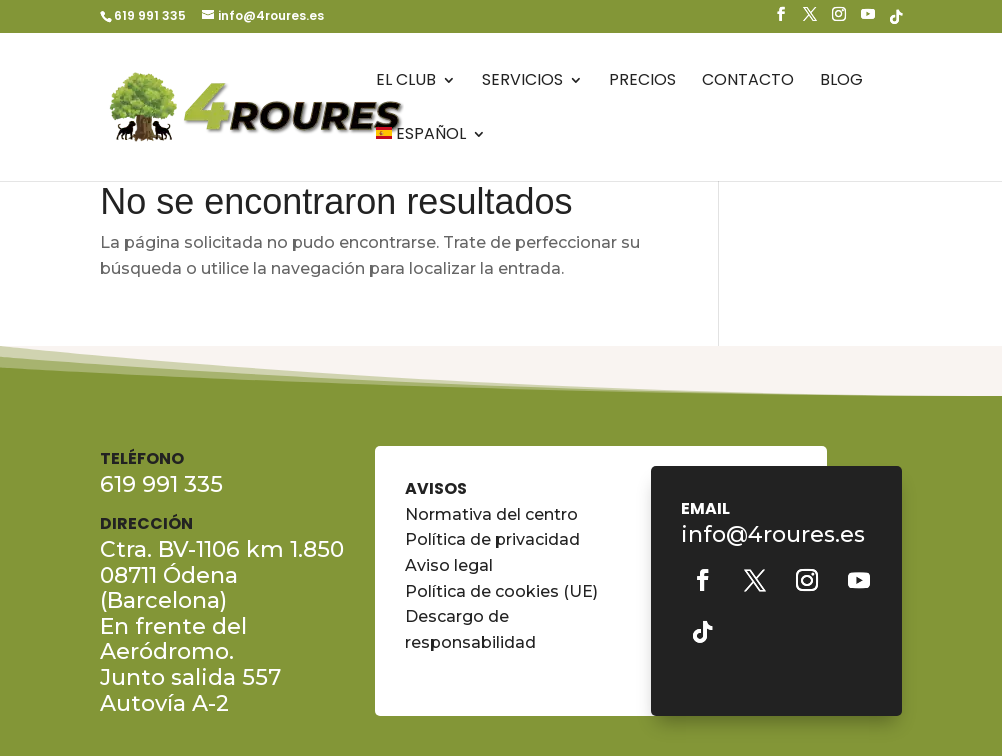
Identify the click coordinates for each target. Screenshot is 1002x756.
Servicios (522, 82)
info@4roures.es (773, 534)
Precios (642, 82)
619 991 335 (150, 15)
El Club (406, 82)
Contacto (748, 82)
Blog (841, 82)
